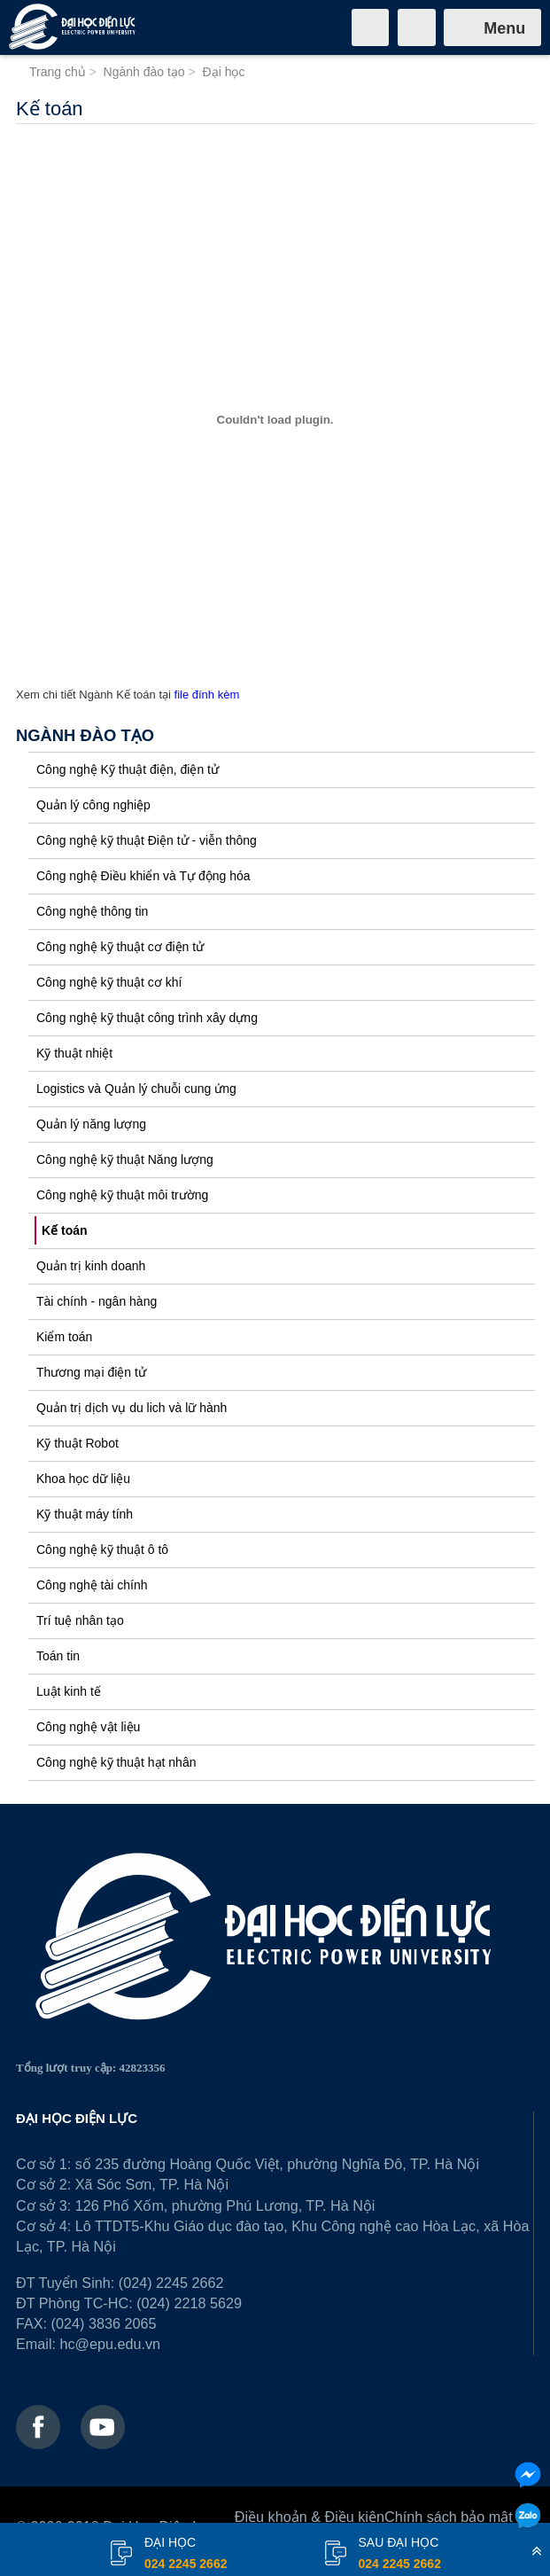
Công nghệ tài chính (92, 1585)
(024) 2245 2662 (171, 2283)
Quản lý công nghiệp (93, 805)
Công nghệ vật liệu (88, 1727)
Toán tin (58, 1656)
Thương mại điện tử (91, 1372)
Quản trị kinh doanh (90, 1266)
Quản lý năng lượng (91, 1124)
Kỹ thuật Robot (77, 1443)
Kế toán (65, 1230)
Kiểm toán (64, 1337)
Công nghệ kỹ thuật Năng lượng (124, 1159)
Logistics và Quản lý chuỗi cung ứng (136, 1088)
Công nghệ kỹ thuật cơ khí (109, 982)
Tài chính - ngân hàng (96, 1301)
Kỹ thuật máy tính (84, 1514)
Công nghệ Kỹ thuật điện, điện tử (127, 769)
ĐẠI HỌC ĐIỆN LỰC (76, 2118)
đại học (185, 2554)
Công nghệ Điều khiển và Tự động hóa (143, 876)
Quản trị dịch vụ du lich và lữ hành (131, 1408)
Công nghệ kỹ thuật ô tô (102, 1549)
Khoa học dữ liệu (83, 1478)
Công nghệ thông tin (92, 911)
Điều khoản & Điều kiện (309, 2517)
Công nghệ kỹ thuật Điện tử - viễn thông (146, 840)
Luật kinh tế (68, 1691)
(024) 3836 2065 (104, 2323)
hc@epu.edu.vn (109, 2344)
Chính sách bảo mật (448, 2517)
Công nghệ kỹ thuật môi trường (122, 1195)
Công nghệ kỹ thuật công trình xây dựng (147, 1018)
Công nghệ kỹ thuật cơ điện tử (120, 947)
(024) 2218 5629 (189, 2303)
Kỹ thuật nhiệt (74, 1053)
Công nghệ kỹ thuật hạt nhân (116, 1762)
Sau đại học (400, 2554)
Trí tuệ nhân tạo (80, 1620)
